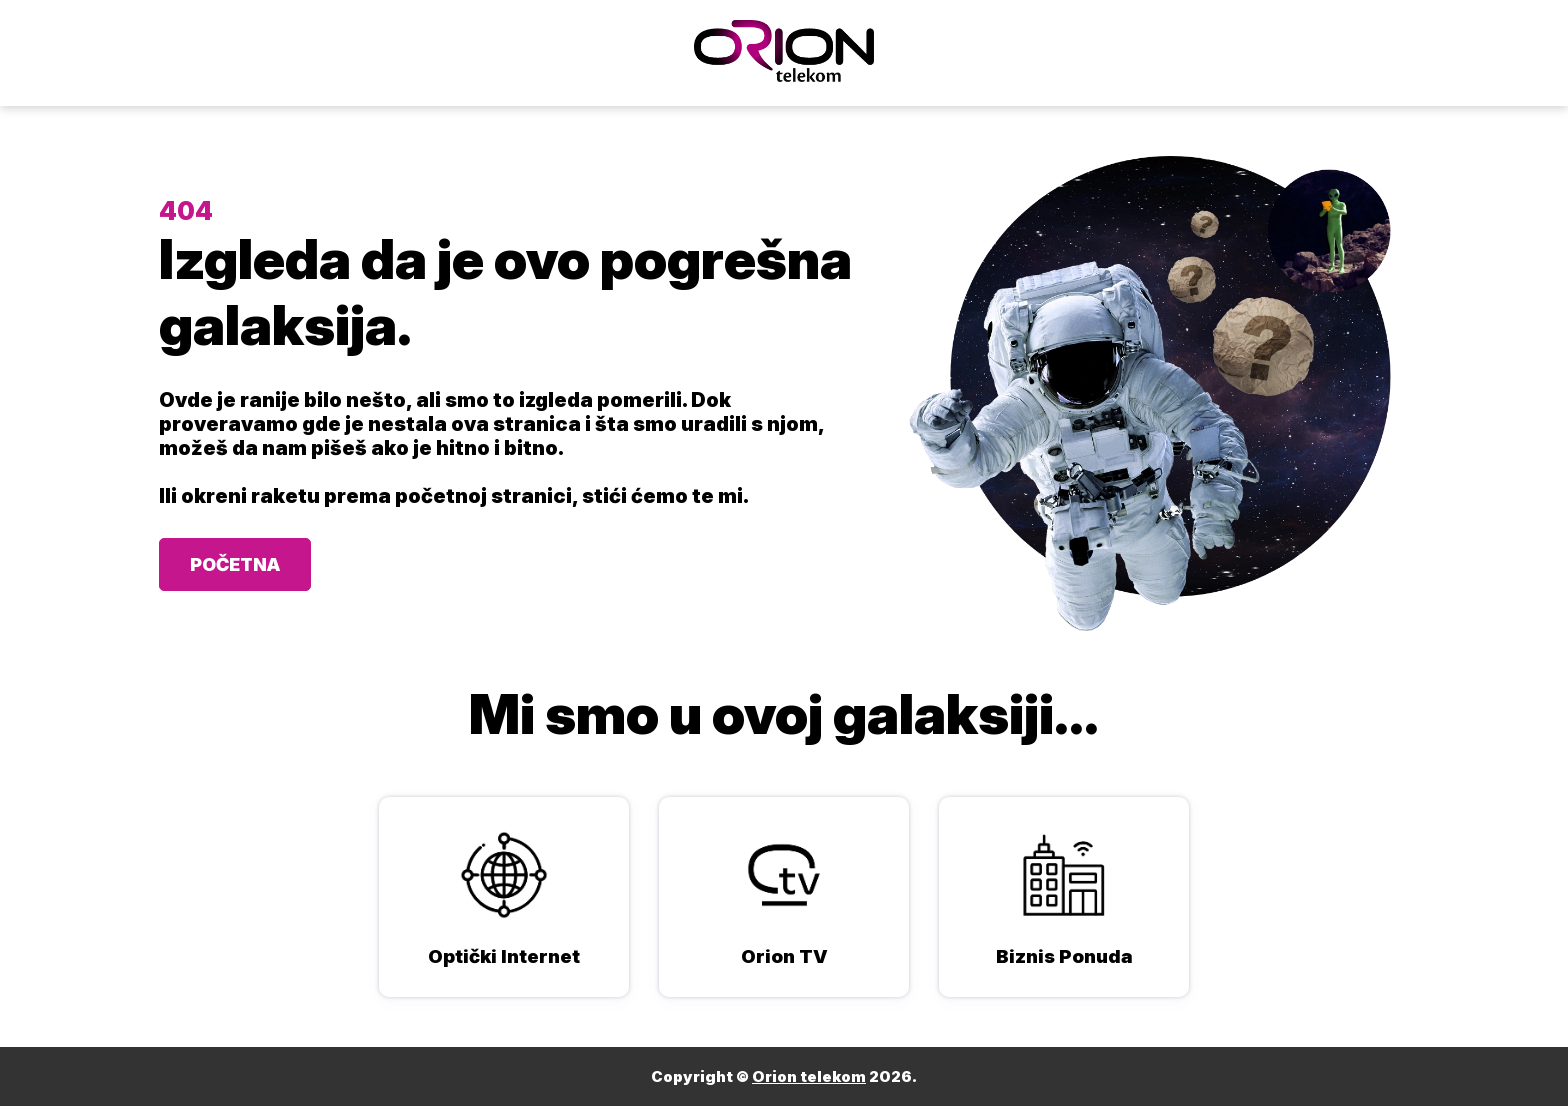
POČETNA (235, 564)
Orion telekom (809, 1076)
